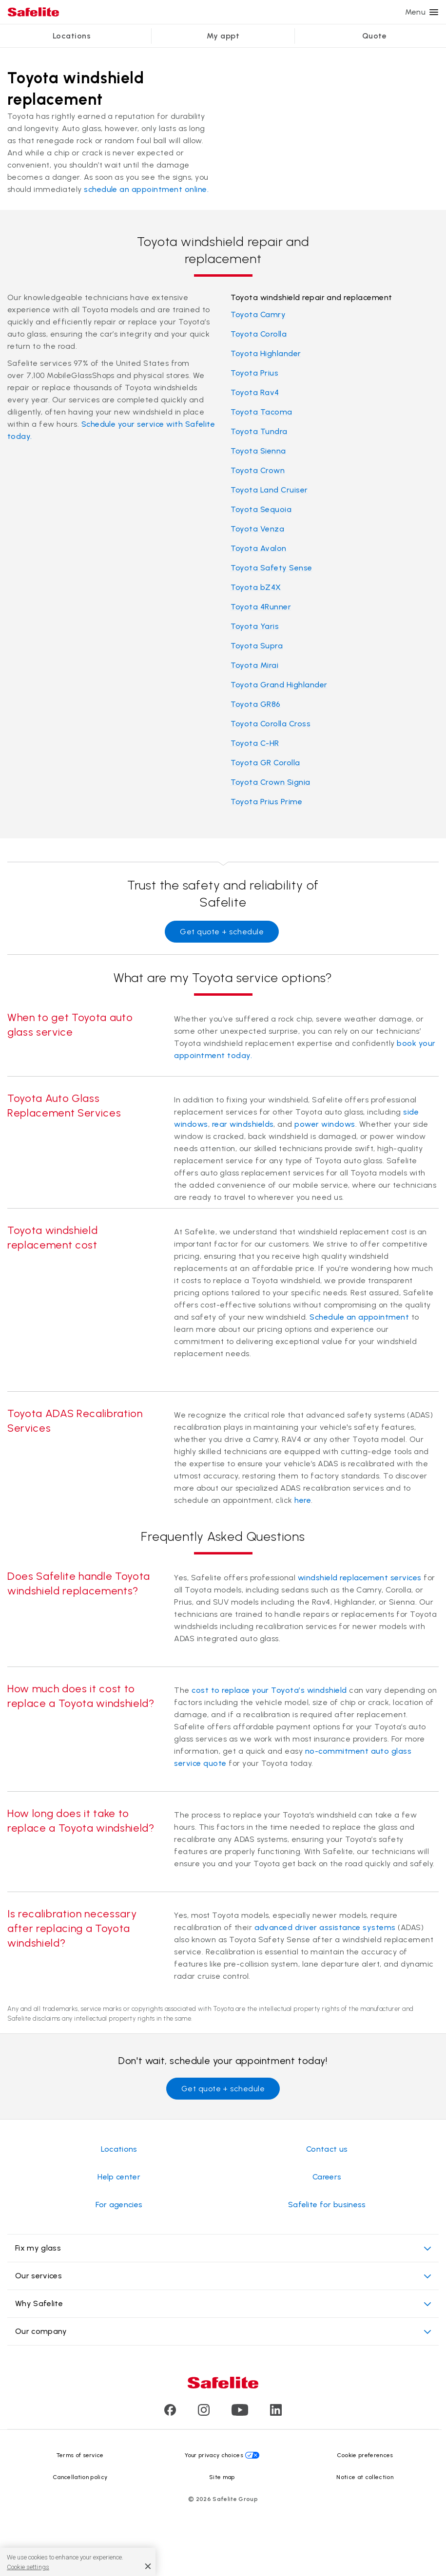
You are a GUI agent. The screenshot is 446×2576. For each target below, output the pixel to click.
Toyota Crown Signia (270, 782)
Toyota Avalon (259, 548)
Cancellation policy (80, 2477)
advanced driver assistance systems (325, 1927)
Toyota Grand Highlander (279, 684)
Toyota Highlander (266, 353)
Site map (222, 2477)
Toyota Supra (257, 645)
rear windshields (243, 1124)
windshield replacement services (360, 1577)
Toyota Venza (258, 528)
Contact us (327, 2149)
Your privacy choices (214, 2455)
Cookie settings (28, 2567)
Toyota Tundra (259, 431)
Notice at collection (364, 2477)
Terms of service (80, 2455)
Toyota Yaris (255, 626)
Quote (374, 35)
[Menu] (433, 12)
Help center (118, 2176)
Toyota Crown (258, 470)
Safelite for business (327, 2204)
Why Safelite (223, 2304)
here (302, 1500)
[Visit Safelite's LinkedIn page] (276, 2413)
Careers (326, 2176)
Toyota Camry (258, 314)
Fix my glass (223, 2248)
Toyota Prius (255, 373)
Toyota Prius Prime (267, 801)
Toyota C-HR (255, 743)
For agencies (119, 2204)
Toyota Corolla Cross (271, 723)
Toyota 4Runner (261, 606)
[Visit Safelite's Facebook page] (170, 2413)
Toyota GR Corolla (265, 762)
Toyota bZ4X (256, 587)
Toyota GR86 (256, 704)
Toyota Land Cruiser (269, 489)
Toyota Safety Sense (271, 567)
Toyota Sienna (258, 450)
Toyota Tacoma (261, 412)
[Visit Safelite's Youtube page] (240, 2413)
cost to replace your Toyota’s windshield (269, 1690)
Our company (223, 2332)
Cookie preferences (365, 2455)
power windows (324, 1124)
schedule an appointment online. (146, 189)
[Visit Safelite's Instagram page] (204, 2413)
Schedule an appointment (359, 1317)
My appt (223, 35)
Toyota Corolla (259, 334)
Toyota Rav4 (255, 392)
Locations (72, 35)
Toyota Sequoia (261, 509)
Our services (223, 2276)
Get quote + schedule (222, 931)
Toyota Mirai (255, 665)
